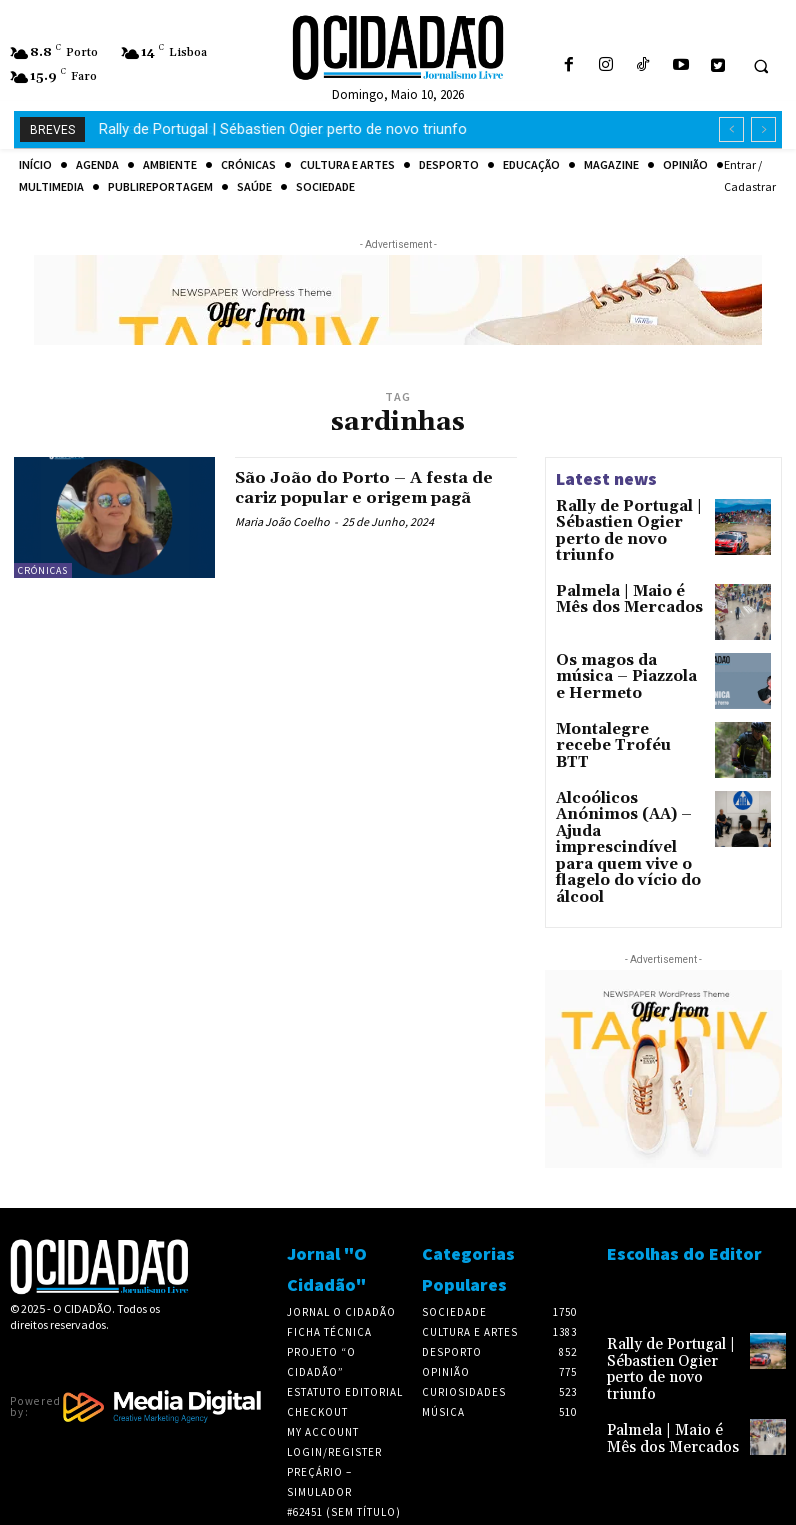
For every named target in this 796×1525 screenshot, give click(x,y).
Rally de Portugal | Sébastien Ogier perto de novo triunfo (625, 520)
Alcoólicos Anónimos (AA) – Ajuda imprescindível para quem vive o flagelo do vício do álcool (627, 818)
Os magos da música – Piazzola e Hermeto (628, 656)
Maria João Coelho (282, 540)
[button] (761, 66)
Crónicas (43, 570)
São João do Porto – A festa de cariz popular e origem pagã (366, 497)
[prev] (731, 129)
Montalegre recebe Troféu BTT (616, 727)
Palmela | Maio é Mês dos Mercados (219, 129)
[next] (763, 129)
